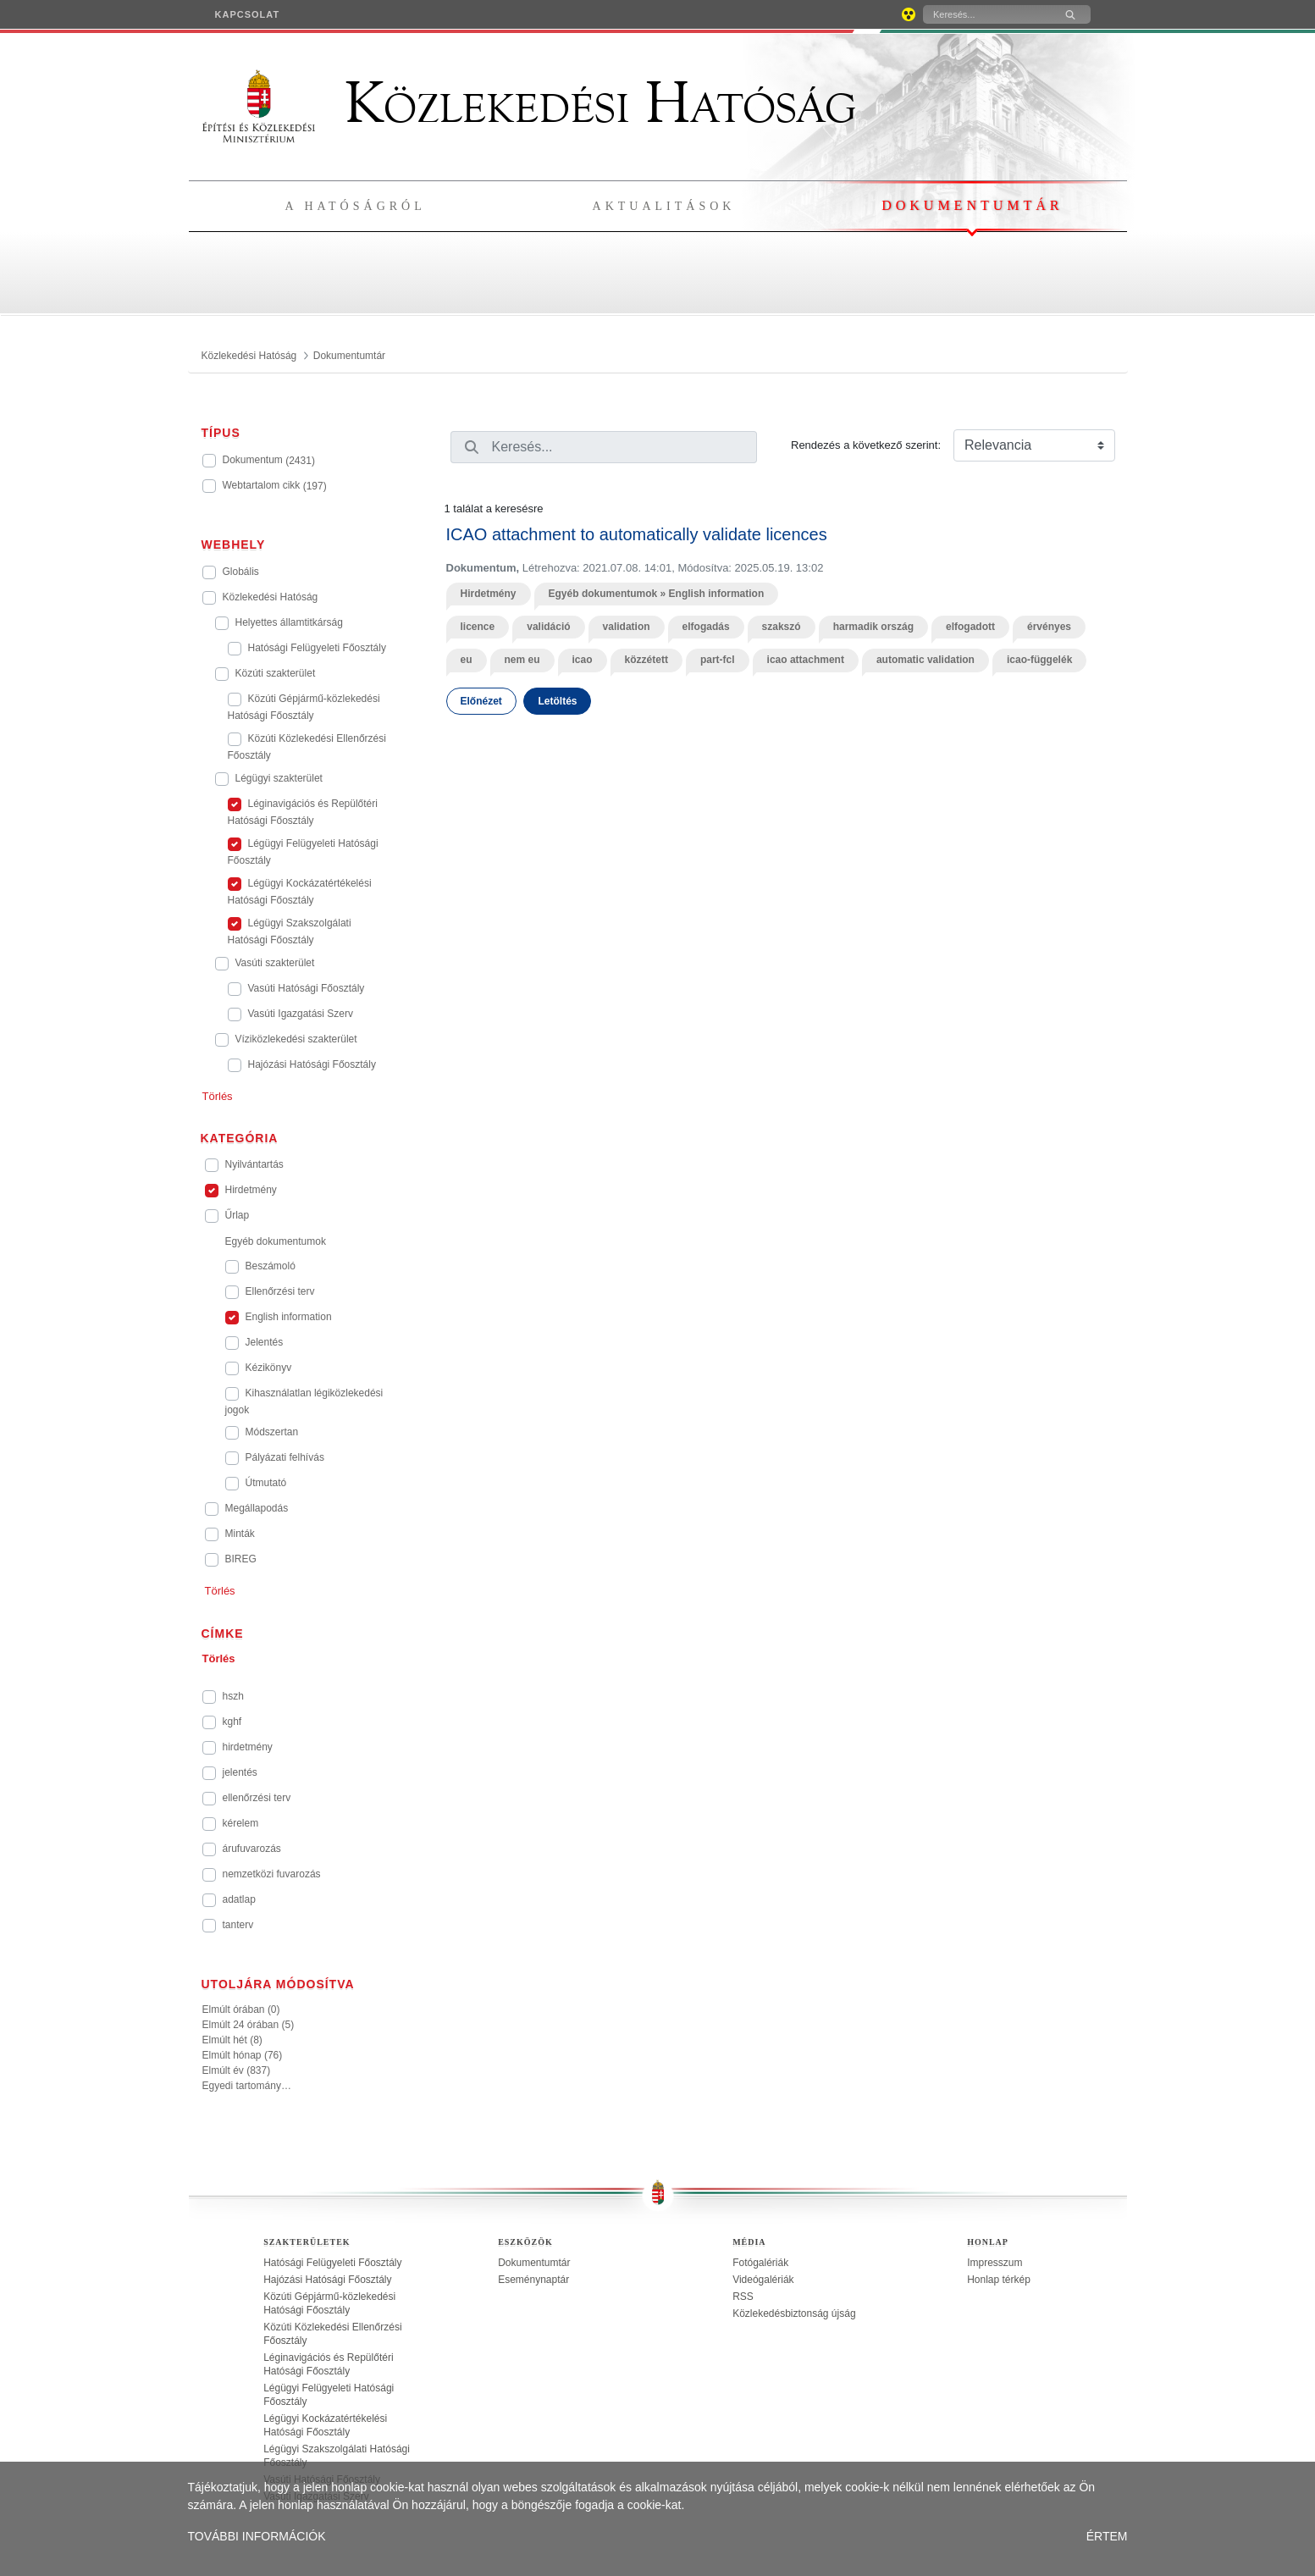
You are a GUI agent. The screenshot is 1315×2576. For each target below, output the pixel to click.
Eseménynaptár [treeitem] (533, 2280)
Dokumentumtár (972, 205)
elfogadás (706, 627)
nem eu (522, 660)
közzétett (646, 660)
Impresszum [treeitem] (994, 2263)
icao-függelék (1039, 660)
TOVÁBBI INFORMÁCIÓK (257, 2536)
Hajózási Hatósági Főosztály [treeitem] (327, 2280)
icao (582, 660)
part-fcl (717, 660)
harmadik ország (873, 627)
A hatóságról (355, 206)
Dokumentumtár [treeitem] (534, 2263)
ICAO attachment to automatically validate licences (636, 534)
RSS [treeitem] (743, 2296)
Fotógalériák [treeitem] (760, 2263)
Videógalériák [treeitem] (763, 2280)
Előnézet (481, 701)
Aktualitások (664, 206)
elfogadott (970, 627)
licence (478, 627)
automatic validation (925, 660)
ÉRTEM (1107, 2536)
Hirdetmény (489, 594)
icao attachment (805, 660)
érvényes (1049, 627)
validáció (548, 627)
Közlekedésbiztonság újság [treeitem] (793, 2313)
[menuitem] (248, 14)
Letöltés (557, 701)
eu (466, 660)
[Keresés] (986, 14)
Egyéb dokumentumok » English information (657, 594)
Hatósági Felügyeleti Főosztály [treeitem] (332, 2263)
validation (626, 627)
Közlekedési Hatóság (529, 103)
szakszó (781, 627)
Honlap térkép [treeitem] (998, 2280)
